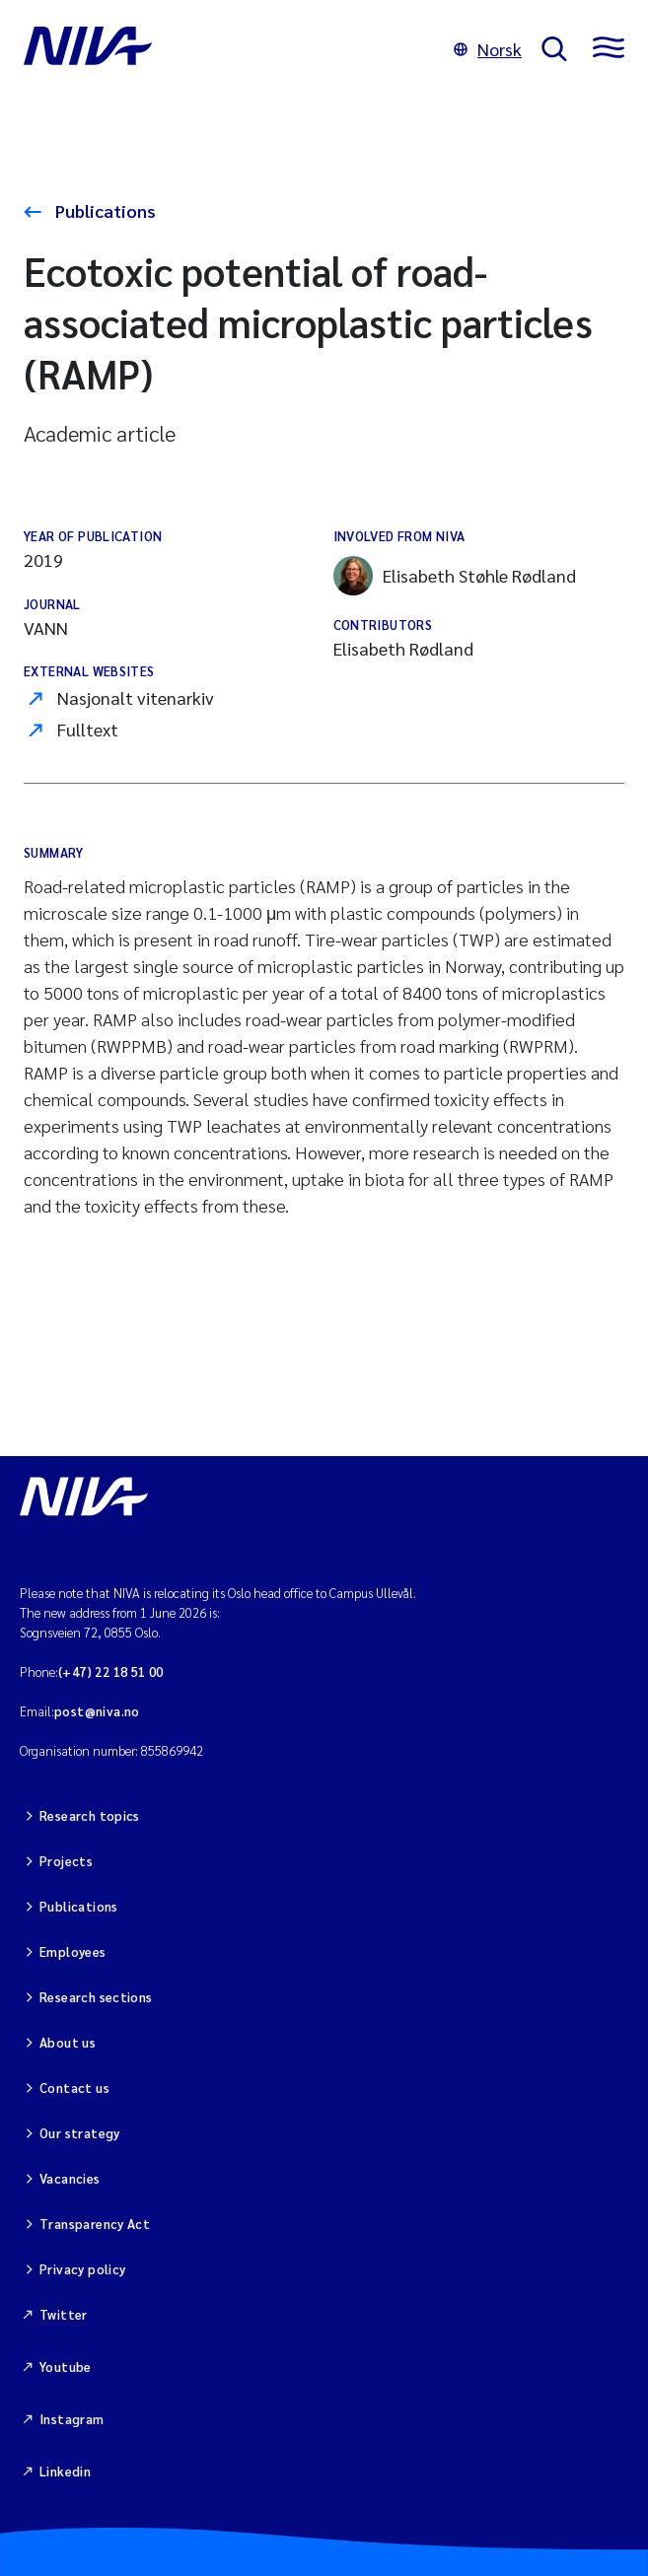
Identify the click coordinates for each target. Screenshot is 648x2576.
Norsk (488, 48)
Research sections (96, 1996)
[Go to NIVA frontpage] (229, 49)
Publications (103, 210)
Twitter (63, 2314)
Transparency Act (94, 2223)
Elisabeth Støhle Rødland (454, 575)
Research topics (89, 1815)
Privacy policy (82, 2269)
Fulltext (87, 729)
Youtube (65, 2366)
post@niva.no (97, 1711)
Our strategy (79, 2132)
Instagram (72, 2418)
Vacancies (70, 2178)
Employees (73, 1951)
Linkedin (65, 2471)
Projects (66, 1860)
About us (67, 2042)
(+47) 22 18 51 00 (111, 1671)
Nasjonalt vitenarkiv (135, 697)
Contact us (74, 2087)
